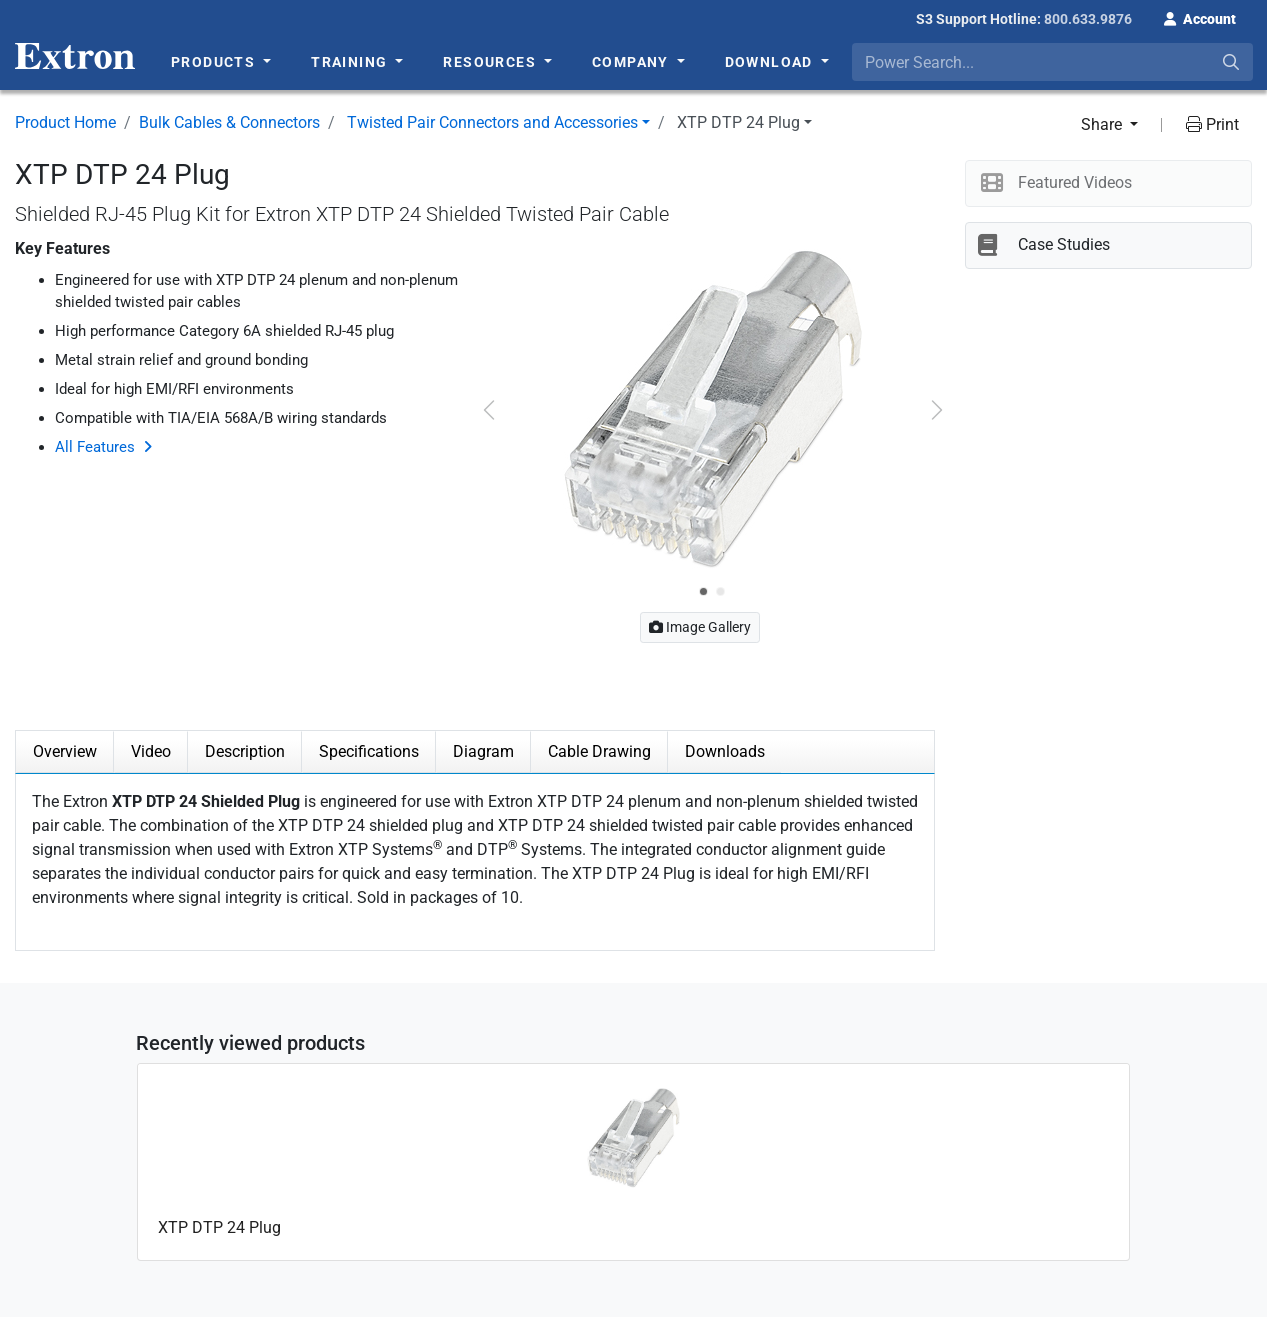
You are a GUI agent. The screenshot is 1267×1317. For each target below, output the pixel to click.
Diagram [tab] (483, 751)
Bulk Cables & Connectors (229, 122)
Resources (491, 62)
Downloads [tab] (725, 751)
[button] (1200, 17)
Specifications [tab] (369, 751)
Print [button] (1212, 124)
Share (1103, 124)
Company (632, 62)
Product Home (65, 122)
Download (771, 62)
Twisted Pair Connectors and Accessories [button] (492, 122)
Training (351, 62)
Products (215, 62)
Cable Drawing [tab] (599, 751)
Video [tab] (151, 751)
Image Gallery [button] (700, 627)
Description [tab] (245, 751)
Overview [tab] (65, 751)
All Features (95, 447)
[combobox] (1052, 62)
